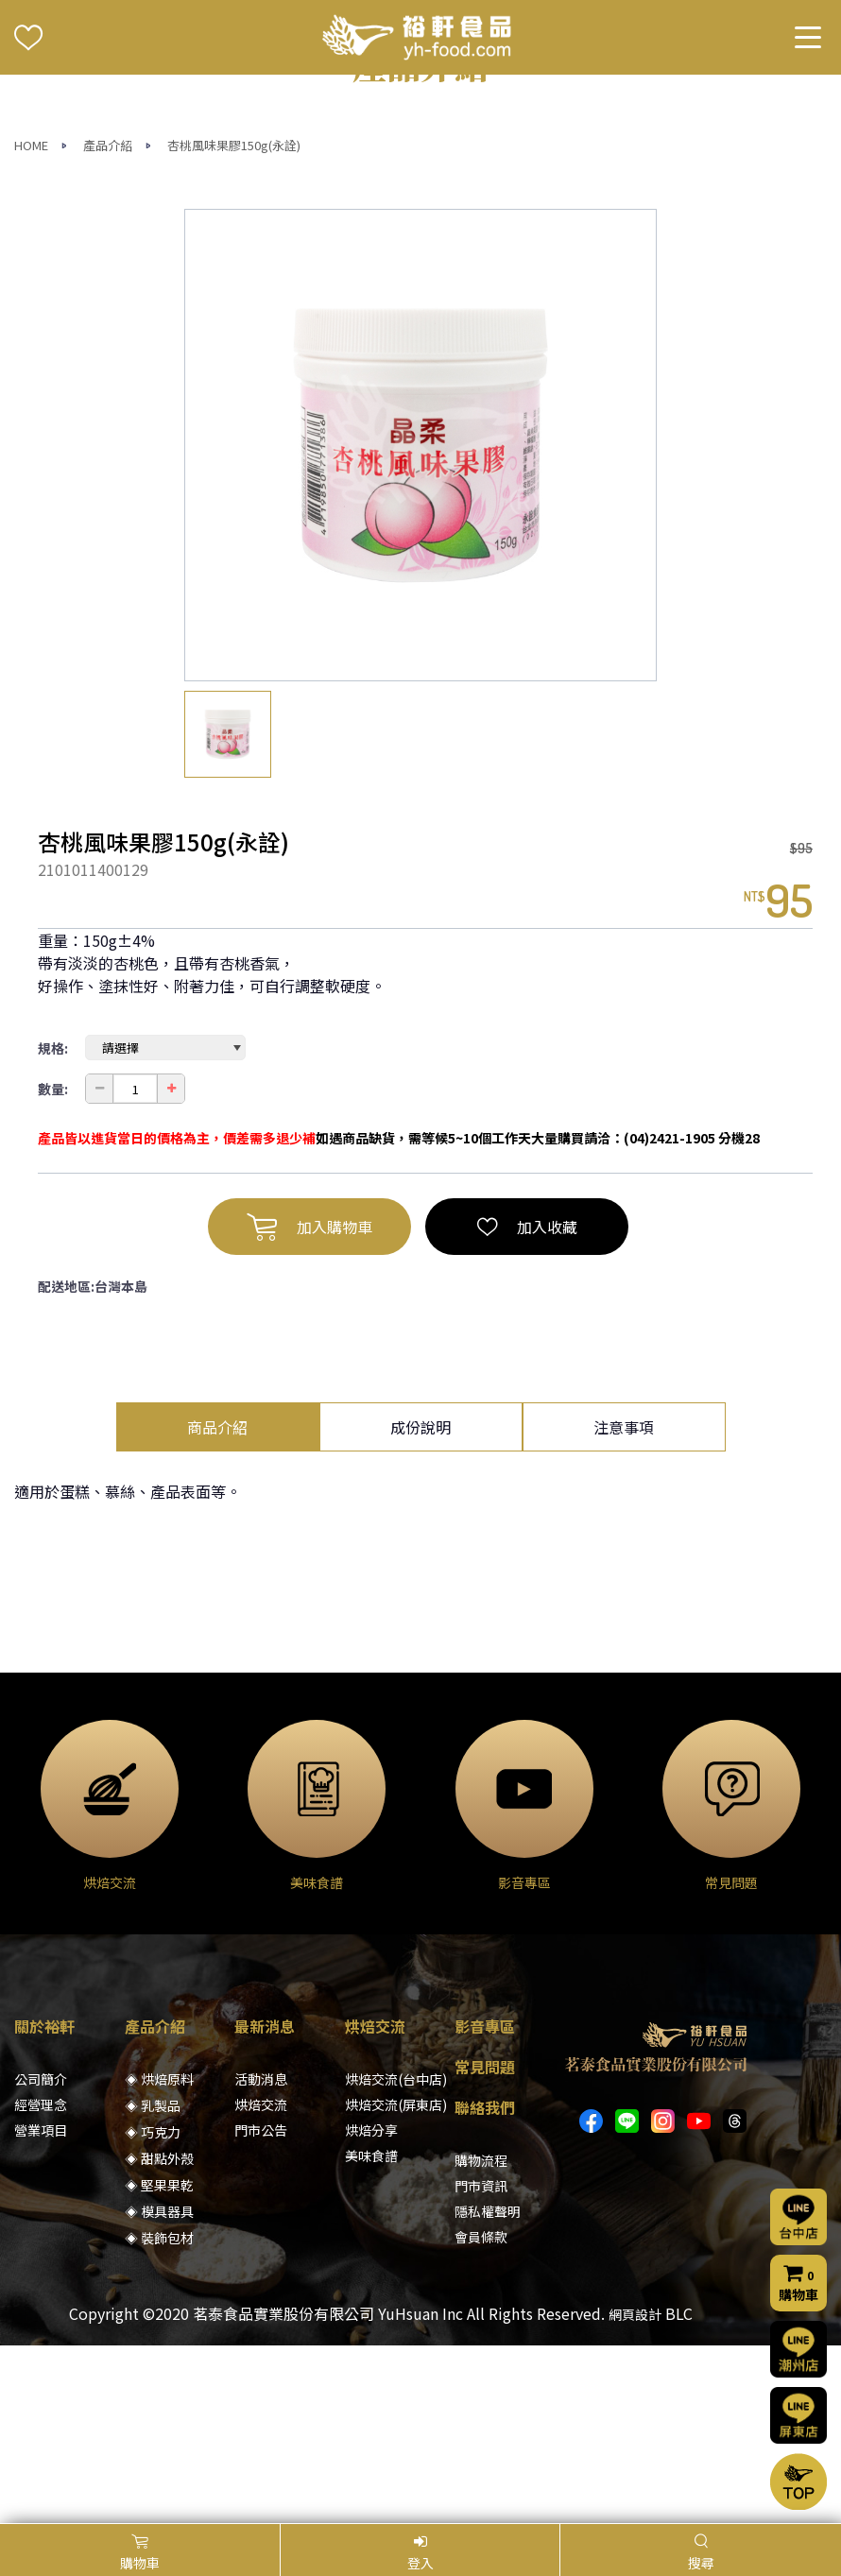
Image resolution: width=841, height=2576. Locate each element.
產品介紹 (107, 323)
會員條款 (481, 2414)
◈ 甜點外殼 (159, 2336)
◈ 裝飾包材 (159, 2415)
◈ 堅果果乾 (159, 2362)
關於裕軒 (44, 2203)
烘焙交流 (260, 2282)
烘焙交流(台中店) (396, 2256)
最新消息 (264, 2203)
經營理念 (40, 2282)
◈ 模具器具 (159, 2388)
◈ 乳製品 (152, 2283)
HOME (31, 323)
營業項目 (40, 2307)
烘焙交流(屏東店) (396, 2282)
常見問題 (485, 2244)
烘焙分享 (371, 2307)
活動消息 (260, 2256)
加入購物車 (309, 1404)
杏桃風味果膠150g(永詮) (233, 323)
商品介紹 (217, 1604)
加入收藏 (527, 1404)
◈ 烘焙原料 (159, 2256)
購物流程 (481, 2337)
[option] (420, 622)
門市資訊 (481, 2363)
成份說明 (420, 1604)
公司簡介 (40, 2256)
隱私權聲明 (488, 2388)
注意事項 (623, 1604)
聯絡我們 (485, 2285)
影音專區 (485, 2203)
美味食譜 (371, 2333)
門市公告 (260, 2307)
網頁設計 (635, 2491)
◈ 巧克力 (152, 2309)
